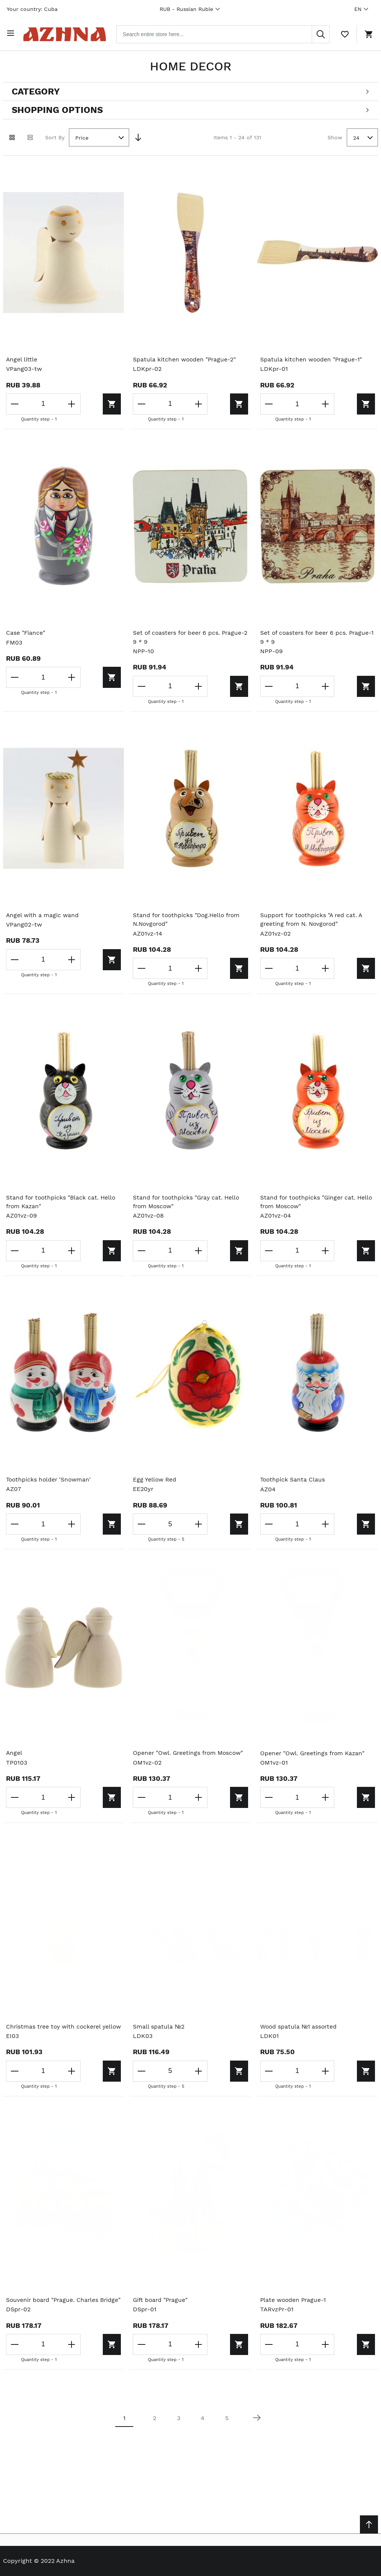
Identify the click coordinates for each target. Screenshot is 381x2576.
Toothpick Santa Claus (293, 1479)
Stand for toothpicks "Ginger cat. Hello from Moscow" (317, 1201)
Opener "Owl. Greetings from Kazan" (313, 1753)
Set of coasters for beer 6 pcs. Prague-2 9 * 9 (190, 636)
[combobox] (228, 33)
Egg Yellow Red (155, 1479)
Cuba (51, 9)
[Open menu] (12, 33)
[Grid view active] (12, 136)
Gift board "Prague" (161, 2310)
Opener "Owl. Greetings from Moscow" (190, 1753)
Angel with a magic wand (43, 914)
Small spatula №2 (158, 2027)
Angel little (22, 357)
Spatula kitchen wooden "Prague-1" (312, 357)
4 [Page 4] (202, 2436)
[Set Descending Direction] (138, 136)
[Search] (321, 33)
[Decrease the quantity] (15, 402)
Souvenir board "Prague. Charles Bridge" (53, 2314)
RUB (191, 9)
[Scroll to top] (369, 2524)
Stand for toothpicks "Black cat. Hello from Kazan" (61, 1201)
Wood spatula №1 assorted (299, 2027)
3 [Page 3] (178, 2436)
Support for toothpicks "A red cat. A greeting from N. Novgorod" (312, 919)
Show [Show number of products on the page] (335, 135)
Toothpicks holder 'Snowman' (49, 1479)
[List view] (30, 136)
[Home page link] (69, 33)
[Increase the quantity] (65, 402)
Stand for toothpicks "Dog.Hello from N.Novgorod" (188, 919)
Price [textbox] (81, 136)
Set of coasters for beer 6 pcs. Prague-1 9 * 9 (317, 636)
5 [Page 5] (227, 2436)
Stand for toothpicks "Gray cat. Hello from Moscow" (187, 1201)
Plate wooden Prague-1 (294, 2310)
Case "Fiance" (26, 631)
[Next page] (257, 2437)
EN (362, 9)
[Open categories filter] (190, 90)
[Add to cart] (88, 402)
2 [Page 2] (154, 2436)
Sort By (54, 135)
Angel (14, 1753)
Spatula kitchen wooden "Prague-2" (185, 357)
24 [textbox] (356, 136)
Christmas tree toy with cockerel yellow (54, 2032)
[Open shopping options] (190, 108)
